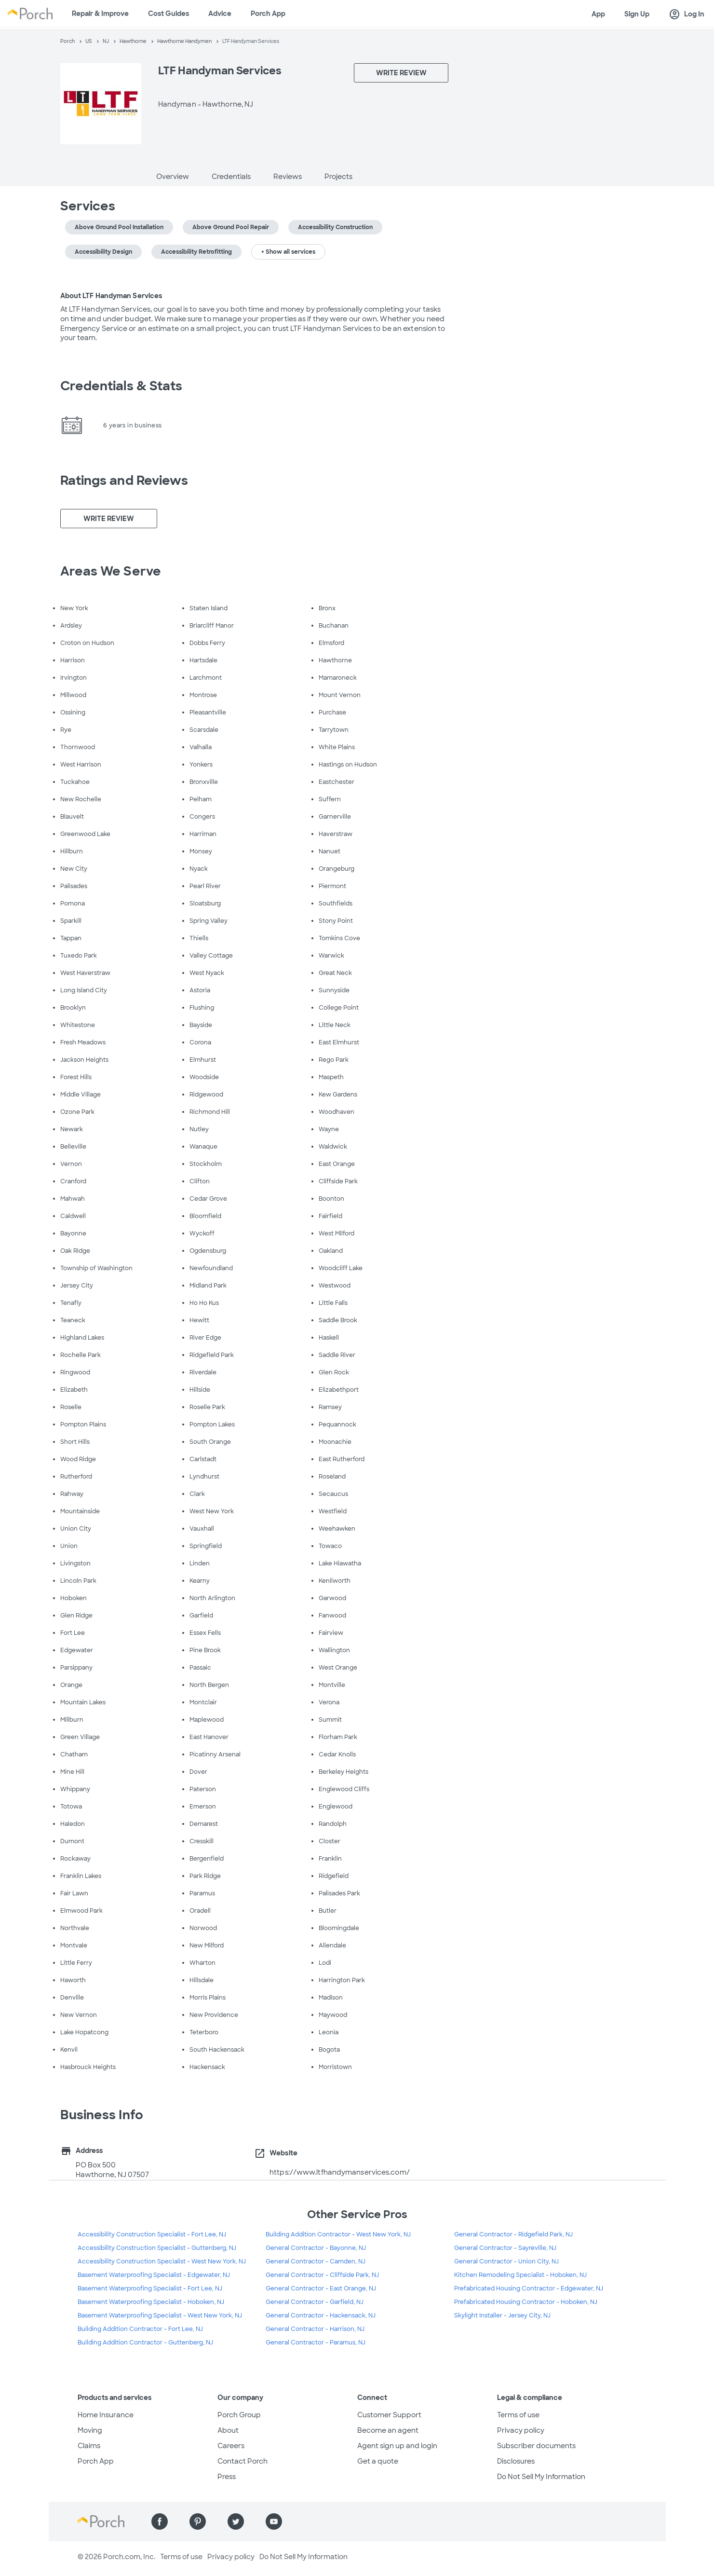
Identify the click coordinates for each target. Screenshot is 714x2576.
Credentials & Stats (121, 386)
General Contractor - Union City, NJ (506, 2261)
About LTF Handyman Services (111, 295)
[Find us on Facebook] (159, 2521)
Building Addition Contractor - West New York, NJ (338, 2234)
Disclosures (516, 2461)
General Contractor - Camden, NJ (315, 2261)
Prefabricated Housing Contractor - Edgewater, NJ (528, 2288)
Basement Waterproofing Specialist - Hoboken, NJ (151, 2302)
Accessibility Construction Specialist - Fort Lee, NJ (152, 2234)
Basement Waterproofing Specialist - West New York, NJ (160, 2315)
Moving (90, 2430)
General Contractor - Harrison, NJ (315, 2329)
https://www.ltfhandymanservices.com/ (339, 2172)
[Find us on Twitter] (236, 2521)
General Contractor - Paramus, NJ (315, 2342)
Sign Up (636, 14)
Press (226, 2476)
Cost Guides (168, 13)
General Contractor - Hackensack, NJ (321, 2315)
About (228, 2430)
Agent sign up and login (397, 2445)
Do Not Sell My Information (541, 2476)
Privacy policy (520, 2430)
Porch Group (239, 2415)
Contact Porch (242, 2461)
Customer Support (389, 2415)
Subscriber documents (536, 2445)
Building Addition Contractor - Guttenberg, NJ (145, 2342)
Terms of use (518, 2415)
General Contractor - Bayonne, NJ (316, 2248)
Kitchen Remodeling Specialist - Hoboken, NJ (520, 2275)
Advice (219, 13)
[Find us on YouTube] (274, 2521)
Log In (686, 14)
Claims (89, 2445)
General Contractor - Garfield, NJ (315, 2302)
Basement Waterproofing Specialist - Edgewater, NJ (154, 2275)
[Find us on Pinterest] (197, 2521)
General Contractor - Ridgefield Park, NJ (513, 2234)
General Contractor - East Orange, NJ (321, 2288)
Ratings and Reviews (124, 480)
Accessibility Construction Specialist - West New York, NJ (162, 2261)
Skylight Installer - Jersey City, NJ (502, 2315)
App (598, 14)
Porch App (268, 13)
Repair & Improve (100, 13)
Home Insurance (106, 2415)
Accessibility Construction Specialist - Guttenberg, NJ (157, 2248)
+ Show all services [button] (288, 252)
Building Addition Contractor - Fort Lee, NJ (140, 2329)
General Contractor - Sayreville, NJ (505, 2248)
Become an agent (387, 2430)
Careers (230, 2445)
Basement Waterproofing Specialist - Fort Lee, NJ (150, 2288)
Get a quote (377, 2461)
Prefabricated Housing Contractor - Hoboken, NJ (525, 2302)
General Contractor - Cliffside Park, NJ (322, 2275)
